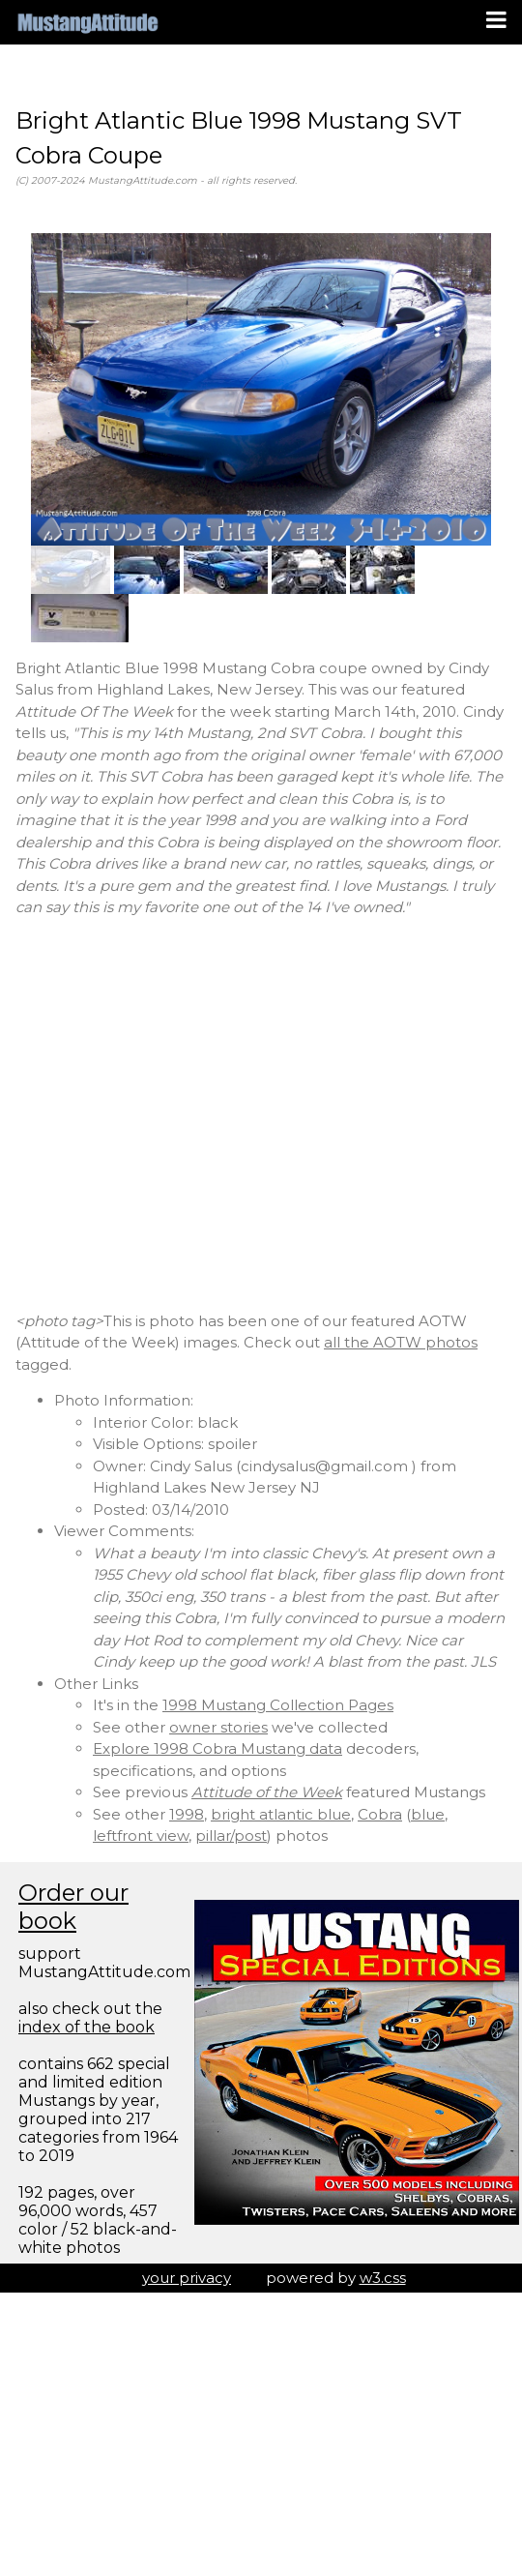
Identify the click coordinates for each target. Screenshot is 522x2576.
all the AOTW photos (401, 1342)
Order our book (73, 1907)
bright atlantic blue (281, 1814)
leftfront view (140, 1835)
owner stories (218, 1727)
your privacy (186, 2277)
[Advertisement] (181, 1114)
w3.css (383, 2277)
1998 (186, 1814)
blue (428, 1814)
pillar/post (231, 1835)
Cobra (380, 1814)
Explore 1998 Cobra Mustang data (217, 1748)
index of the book (86, 2027)
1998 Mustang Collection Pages (277, 1705)
